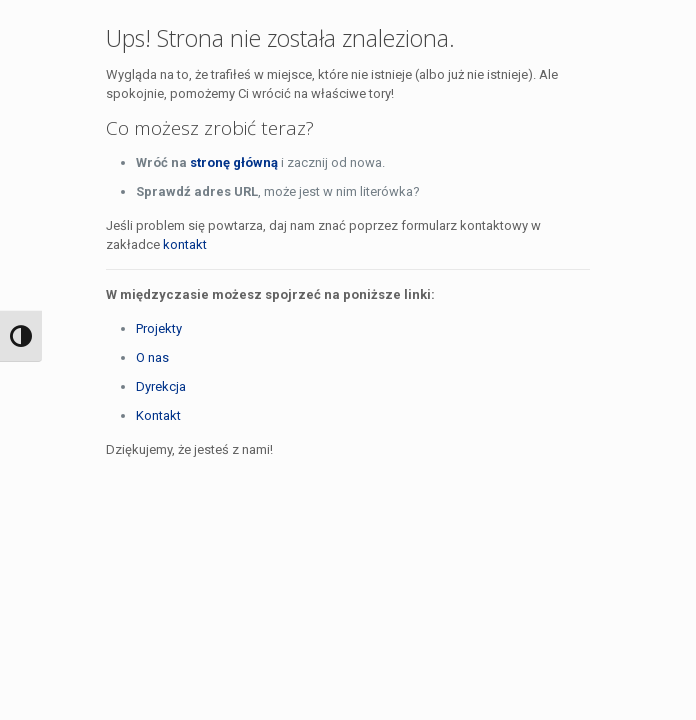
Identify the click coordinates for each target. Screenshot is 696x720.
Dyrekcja (161, 386)
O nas (152, 357)
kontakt (185, 244)
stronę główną (234, 162)
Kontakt (158, 415)
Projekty (159, 328)
